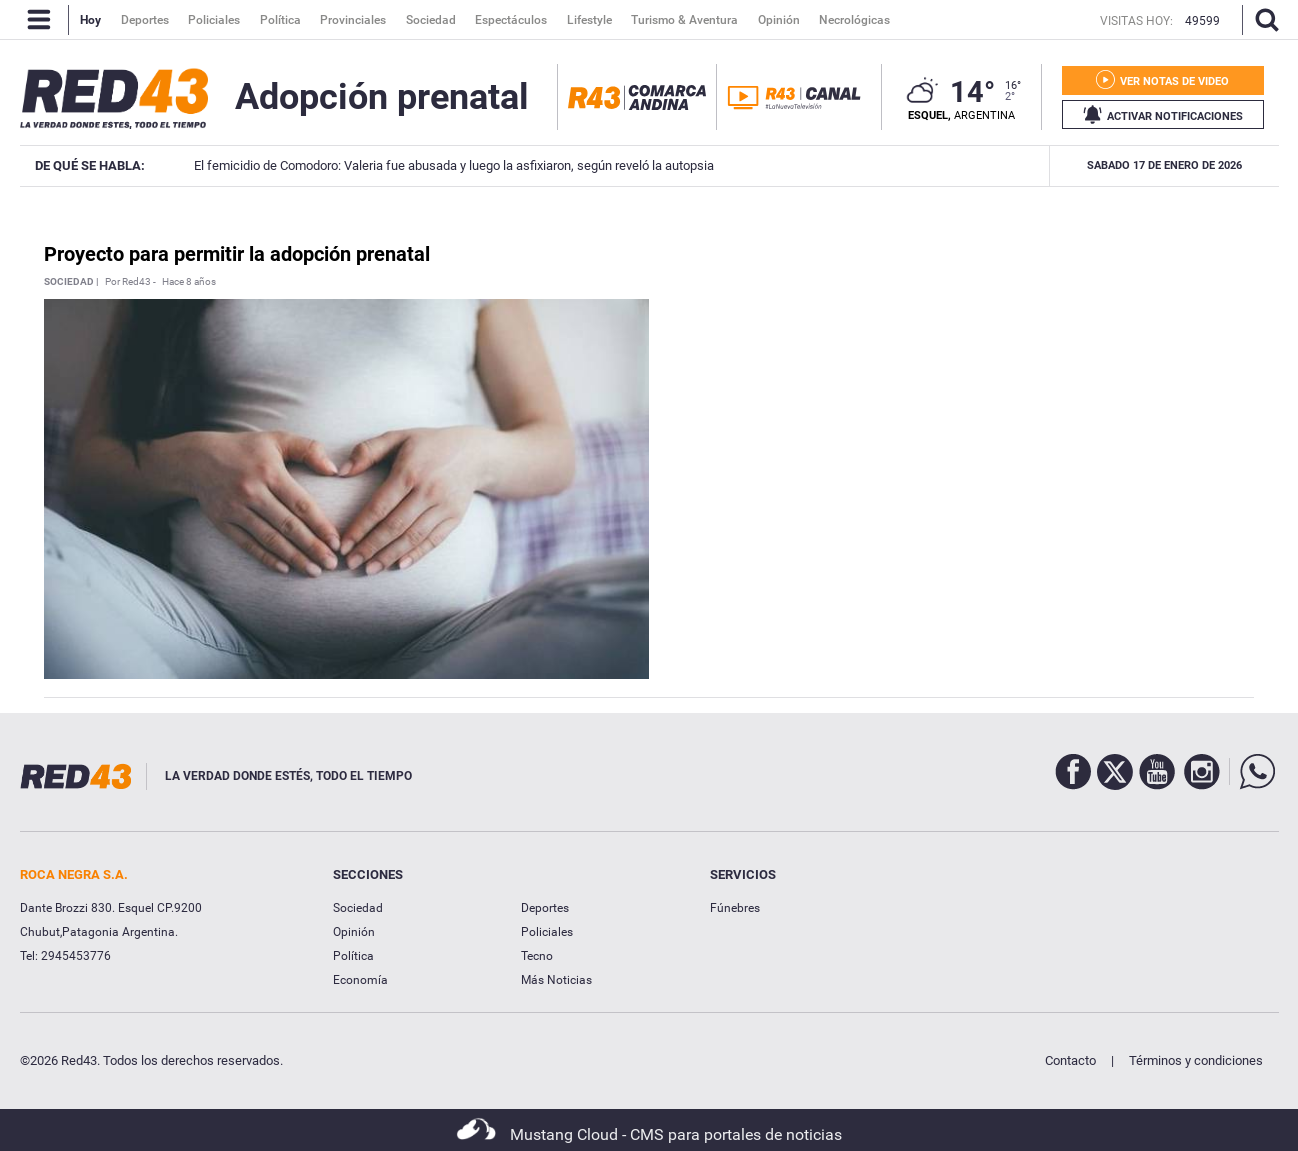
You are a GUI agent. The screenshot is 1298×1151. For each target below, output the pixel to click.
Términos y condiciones (1196, 1060)
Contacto (1070, 1060)
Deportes (545, 908)
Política (353, 956)
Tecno (537, 956)
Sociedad (358, 908)
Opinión (354, 932)
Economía (360, 980)
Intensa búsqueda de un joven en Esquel (994, 165)
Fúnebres (735, 908)
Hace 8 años (189, 282)
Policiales (547, 932)
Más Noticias (556, 980)
